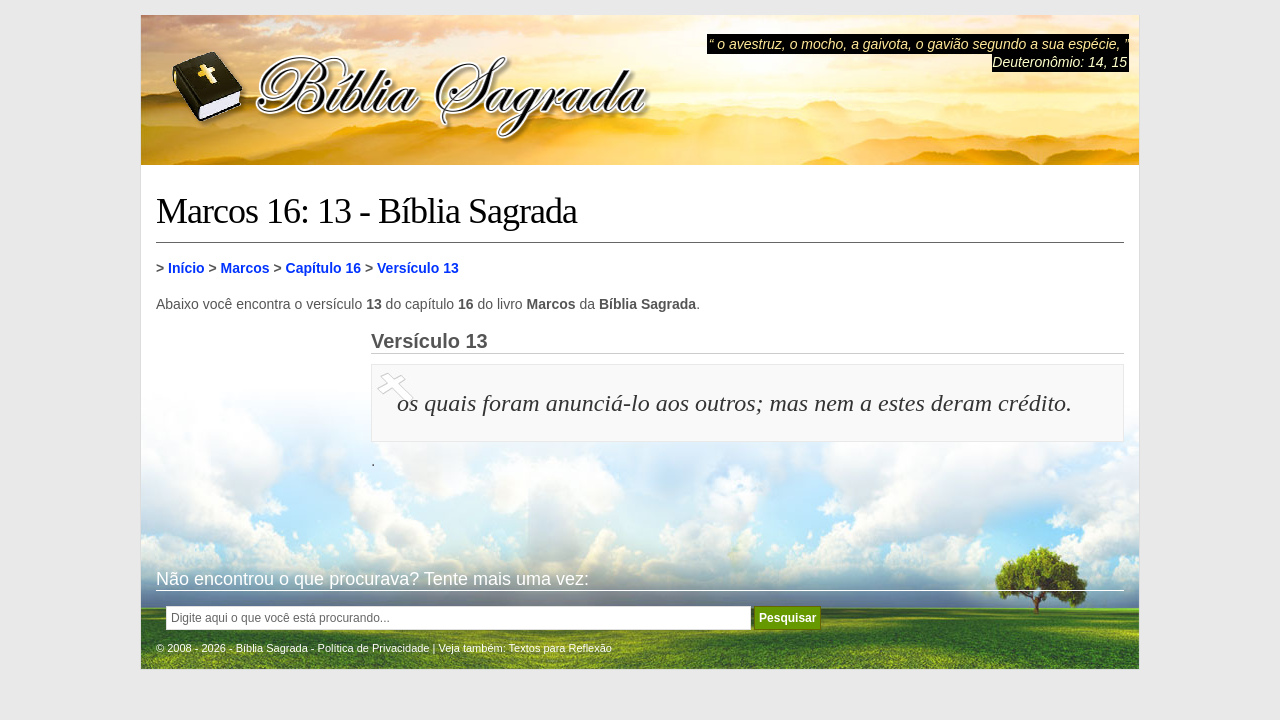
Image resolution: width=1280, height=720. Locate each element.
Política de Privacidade (374, 648)
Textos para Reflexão (560, 648)
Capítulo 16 (323, 268)
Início (186, 268)
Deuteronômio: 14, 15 (1059, 62)
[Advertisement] (256, 430)
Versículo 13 (418, 268)
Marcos (245, 268)
